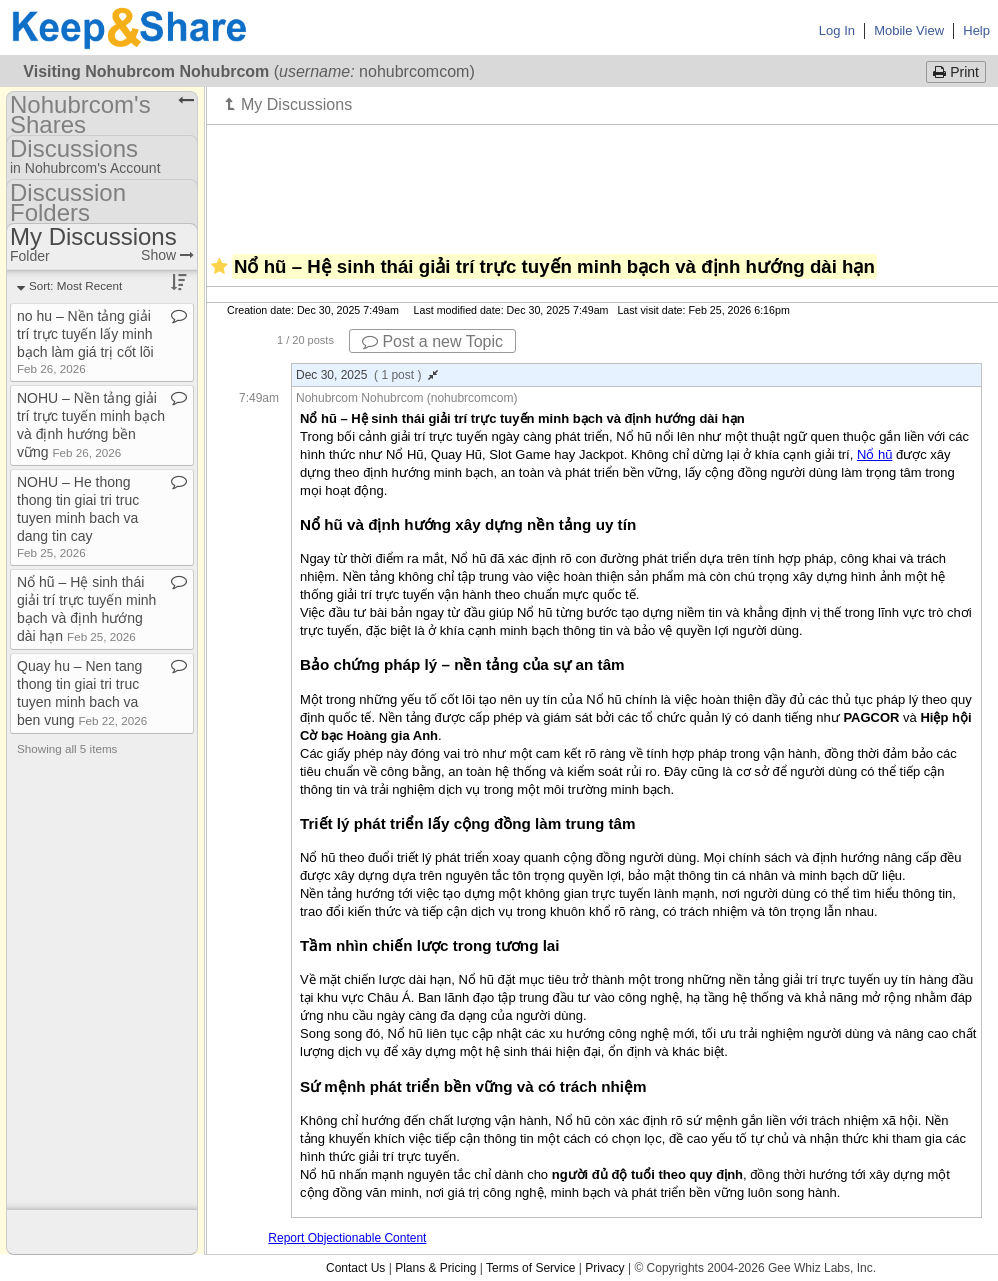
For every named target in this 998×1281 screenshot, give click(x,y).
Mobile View (909, 30)
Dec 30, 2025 (367, 375)
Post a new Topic (432, 341)
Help (976, 30)
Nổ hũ (874, 454)
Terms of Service (530, 1268)
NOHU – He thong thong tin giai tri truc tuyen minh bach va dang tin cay (78, 516)
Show (167, 255)
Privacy (604, 1268)
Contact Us (355, 1268)
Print (956, 72)
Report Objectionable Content (347, 1238)
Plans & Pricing (435, 1268)
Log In (837, 30)
